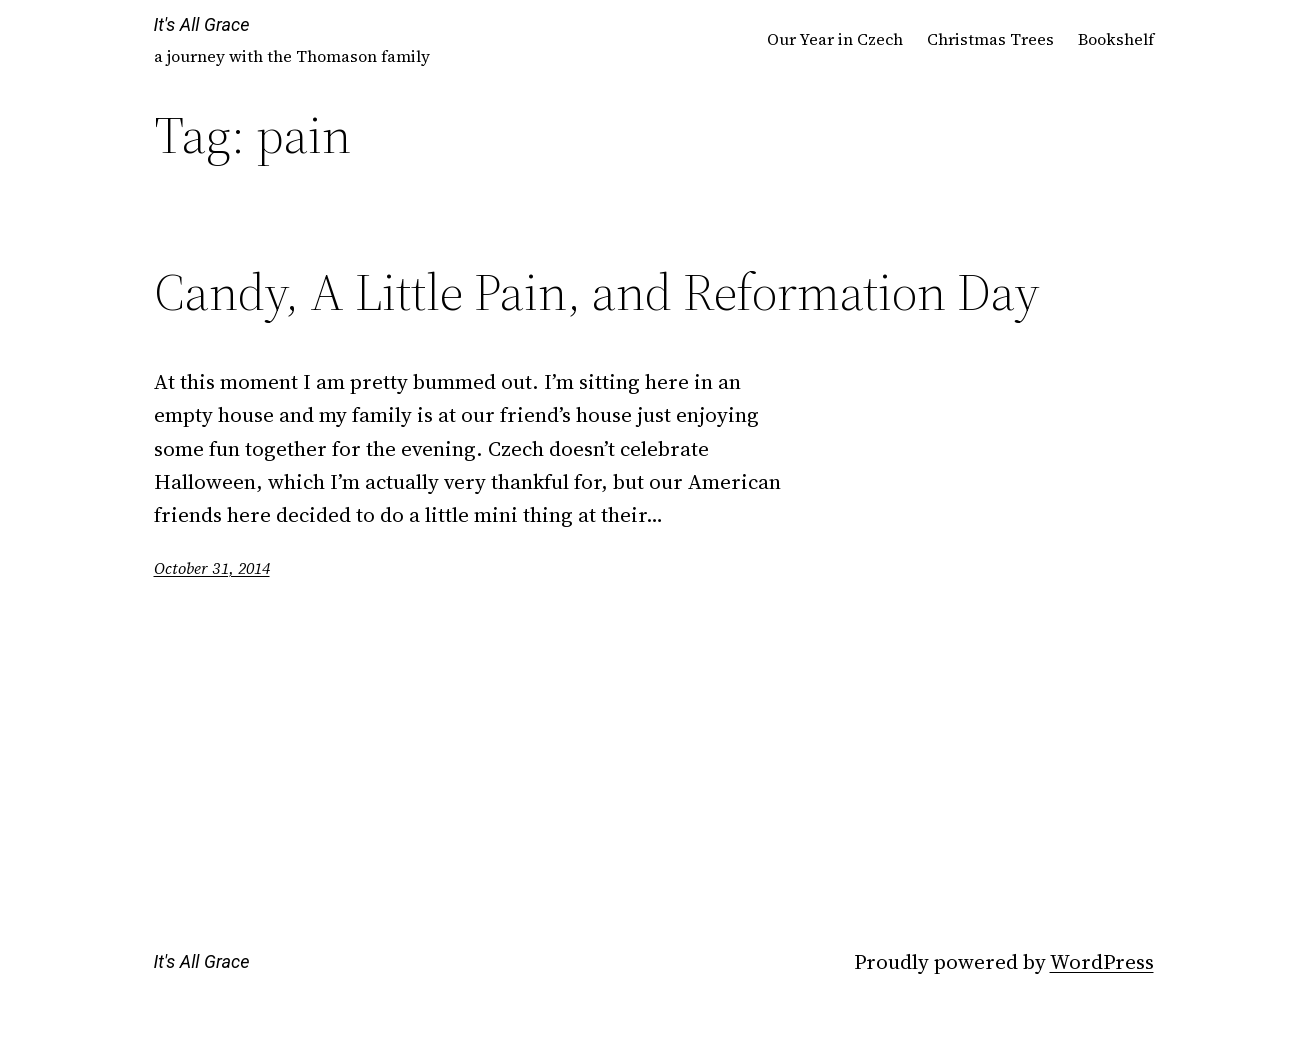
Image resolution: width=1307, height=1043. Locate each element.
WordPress (1102, 961)
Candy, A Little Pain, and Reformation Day (597, 292)
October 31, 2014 (212, 568)
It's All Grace (202, 24)
